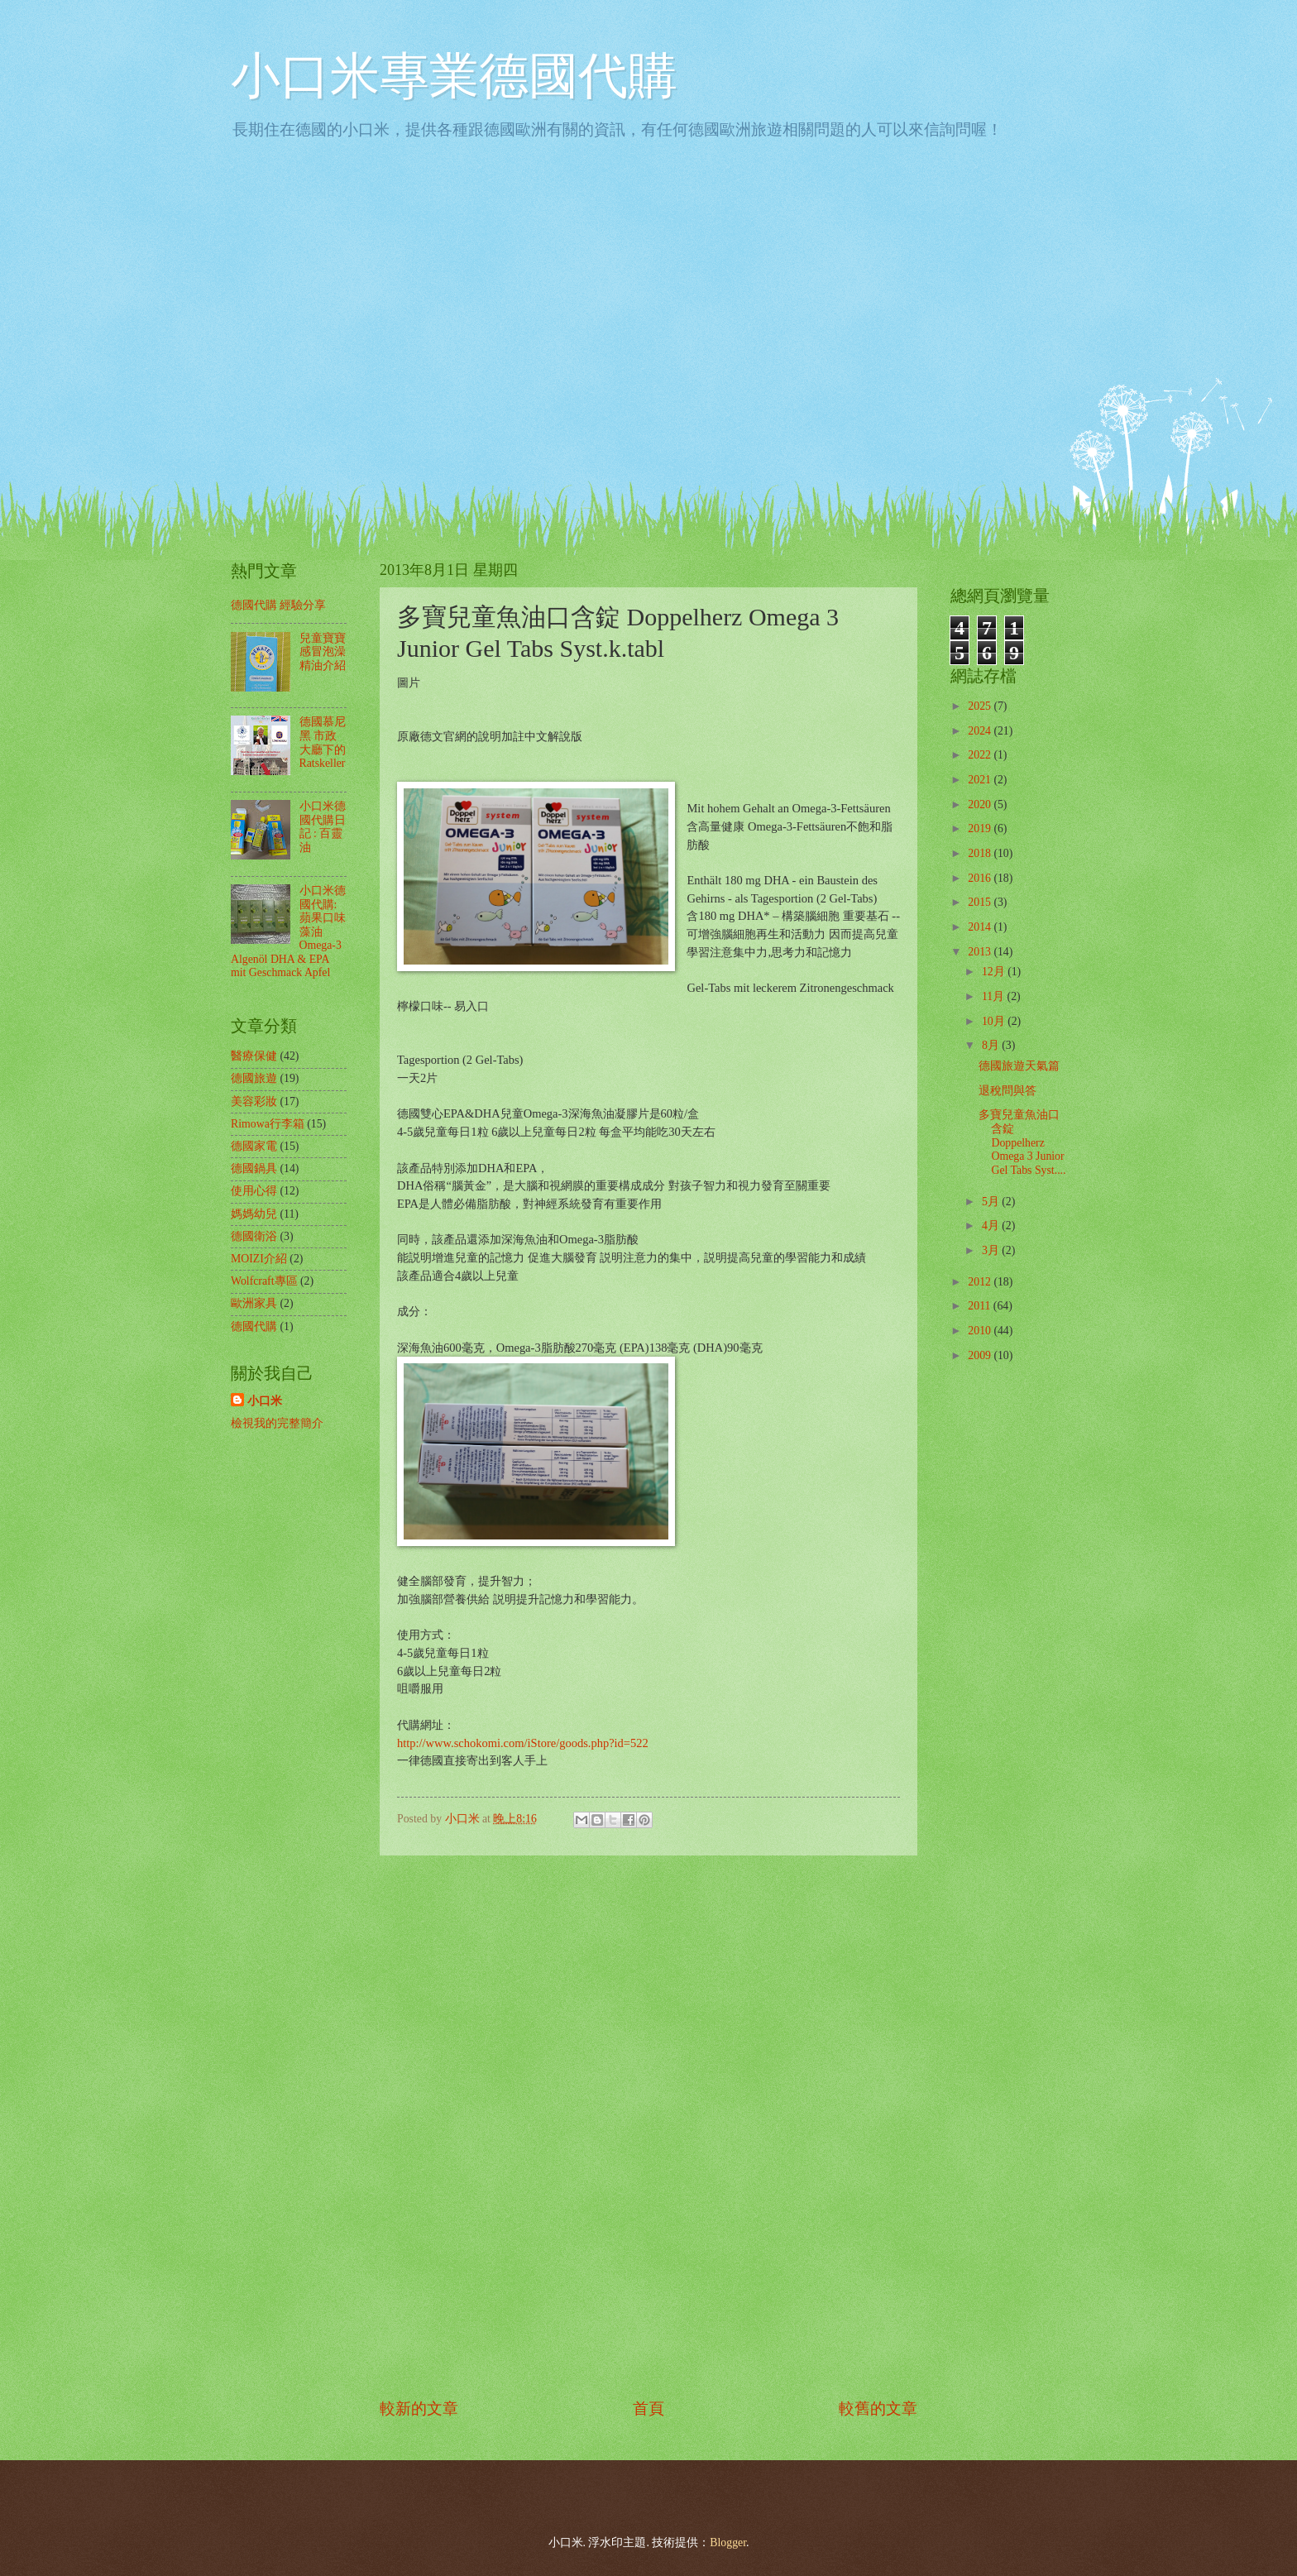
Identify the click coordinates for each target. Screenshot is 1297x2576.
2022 (980, 755)
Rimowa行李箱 (267, 1124)
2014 (980, 927)
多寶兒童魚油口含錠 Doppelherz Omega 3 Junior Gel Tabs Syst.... (1022, 1141)
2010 (980, 1330)
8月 (992, 1045)
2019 (980, 828)
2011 (980, 1306)
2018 (980, 853)
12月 (994, 971)
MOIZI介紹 (259, 1258)
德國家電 (254, 1146)
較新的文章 (419, 2408)
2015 (980, 902)
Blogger (728, 2542)
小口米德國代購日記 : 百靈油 (322, 827)
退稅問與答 (1007, 1091)
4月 (992, 1225)
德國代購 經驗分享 (278, 605)
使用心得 (254, 1191)
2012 (980, 1282)
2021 (980, 779)
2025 (980, 706)
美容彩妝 (254, 1101)
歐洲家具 (254, 1303)
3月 (992, 1250)
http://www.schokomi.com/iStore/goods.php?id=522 (522, 1743)
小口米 (264, 1401)
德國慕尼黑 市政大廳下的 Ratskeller (322, 742)
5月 (992, 1201)
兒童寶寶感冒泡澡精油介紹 (322, 652)
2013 (980, 952)
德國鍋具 (254, 1168)
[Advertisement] (648, 2126)
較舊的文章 (878, 2408)
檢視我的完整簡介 (277, 1423)
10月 (994, 1021)
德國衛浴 (254, 1236)
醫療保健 (254, 1056)
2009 (980, 1355)
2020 (980, 804)
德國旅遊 (254, 1078)
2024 (980, 731)
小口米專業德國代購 (454, 76)
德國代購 (254, 1326)
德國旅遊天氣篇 (1019, 1066)
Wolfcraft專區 (264, 1281)
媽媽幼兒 (254, 1214)
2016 (980, 878)
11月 (994, 996)
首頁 (648, 2408)
